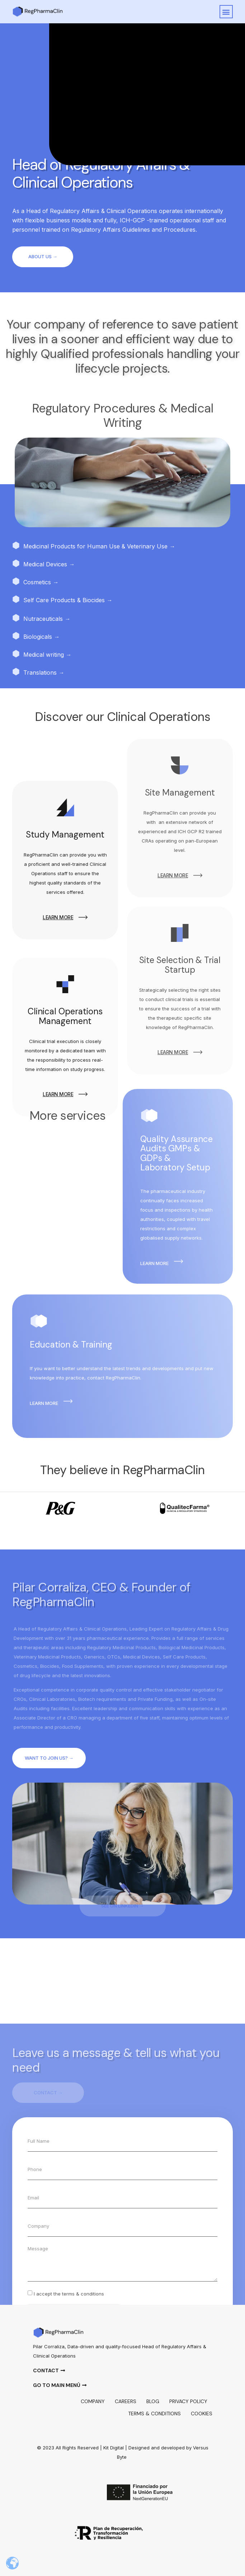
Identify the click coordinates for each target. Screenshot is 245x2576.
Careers (125, 2401)
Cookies (201, 2413)
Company (93, 2401)
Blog (152, 2401)
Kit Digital (113, 2447)
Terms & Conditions (154, 2413)
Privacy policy (188, 2401)
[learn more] (83, 1001)
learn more (58, 1001)
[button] (226, 11)
